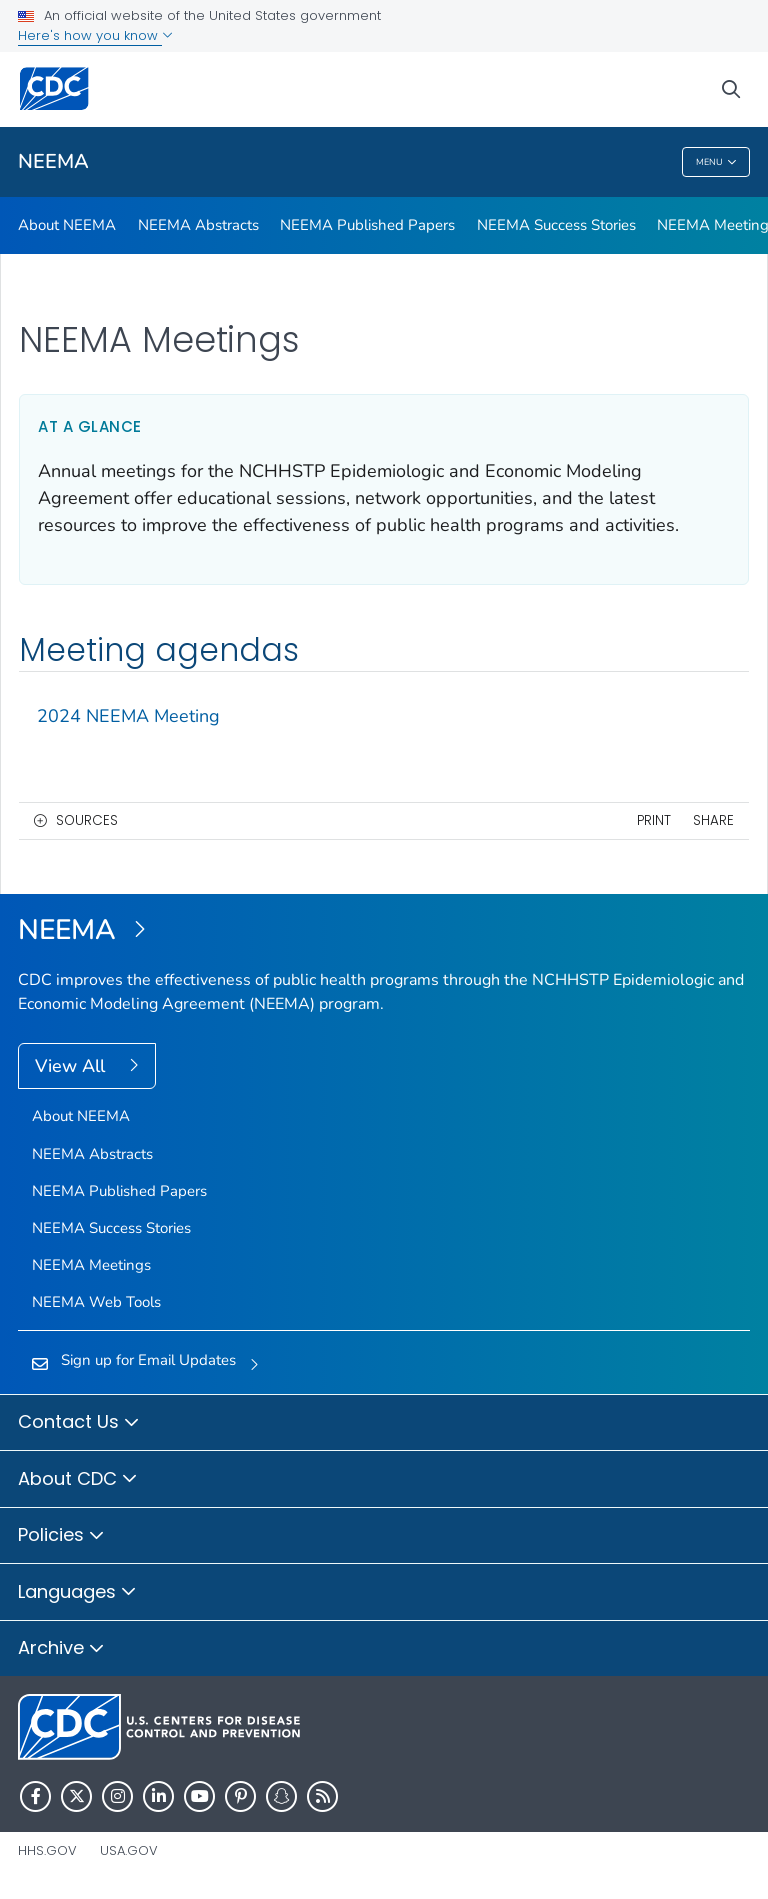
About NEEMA (67, 225)
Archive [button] (61, 1649)
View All (72, 1066)
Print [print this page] (654, 820)
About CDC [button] (78, 1480)
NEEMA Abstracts (198, 225)
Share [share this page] (713, 820)
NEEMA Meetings (91, 1265)
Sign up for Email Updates (148, 1360)
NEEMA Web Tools (96, 1302)
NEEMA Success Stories (556, 225)
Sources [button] (87, 820)
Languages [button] (77, 1593)
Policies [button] (61, 1536)
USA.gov (129, 1850)
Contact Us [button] (79, 1423)
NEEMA (53, 161)
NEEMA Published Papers (367, 225)
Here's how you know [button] (95, 35)
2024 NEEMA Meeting (128, 716)
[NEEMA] (384, 931)
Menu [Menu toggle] (716, 162)
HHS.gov (47, 1850)
